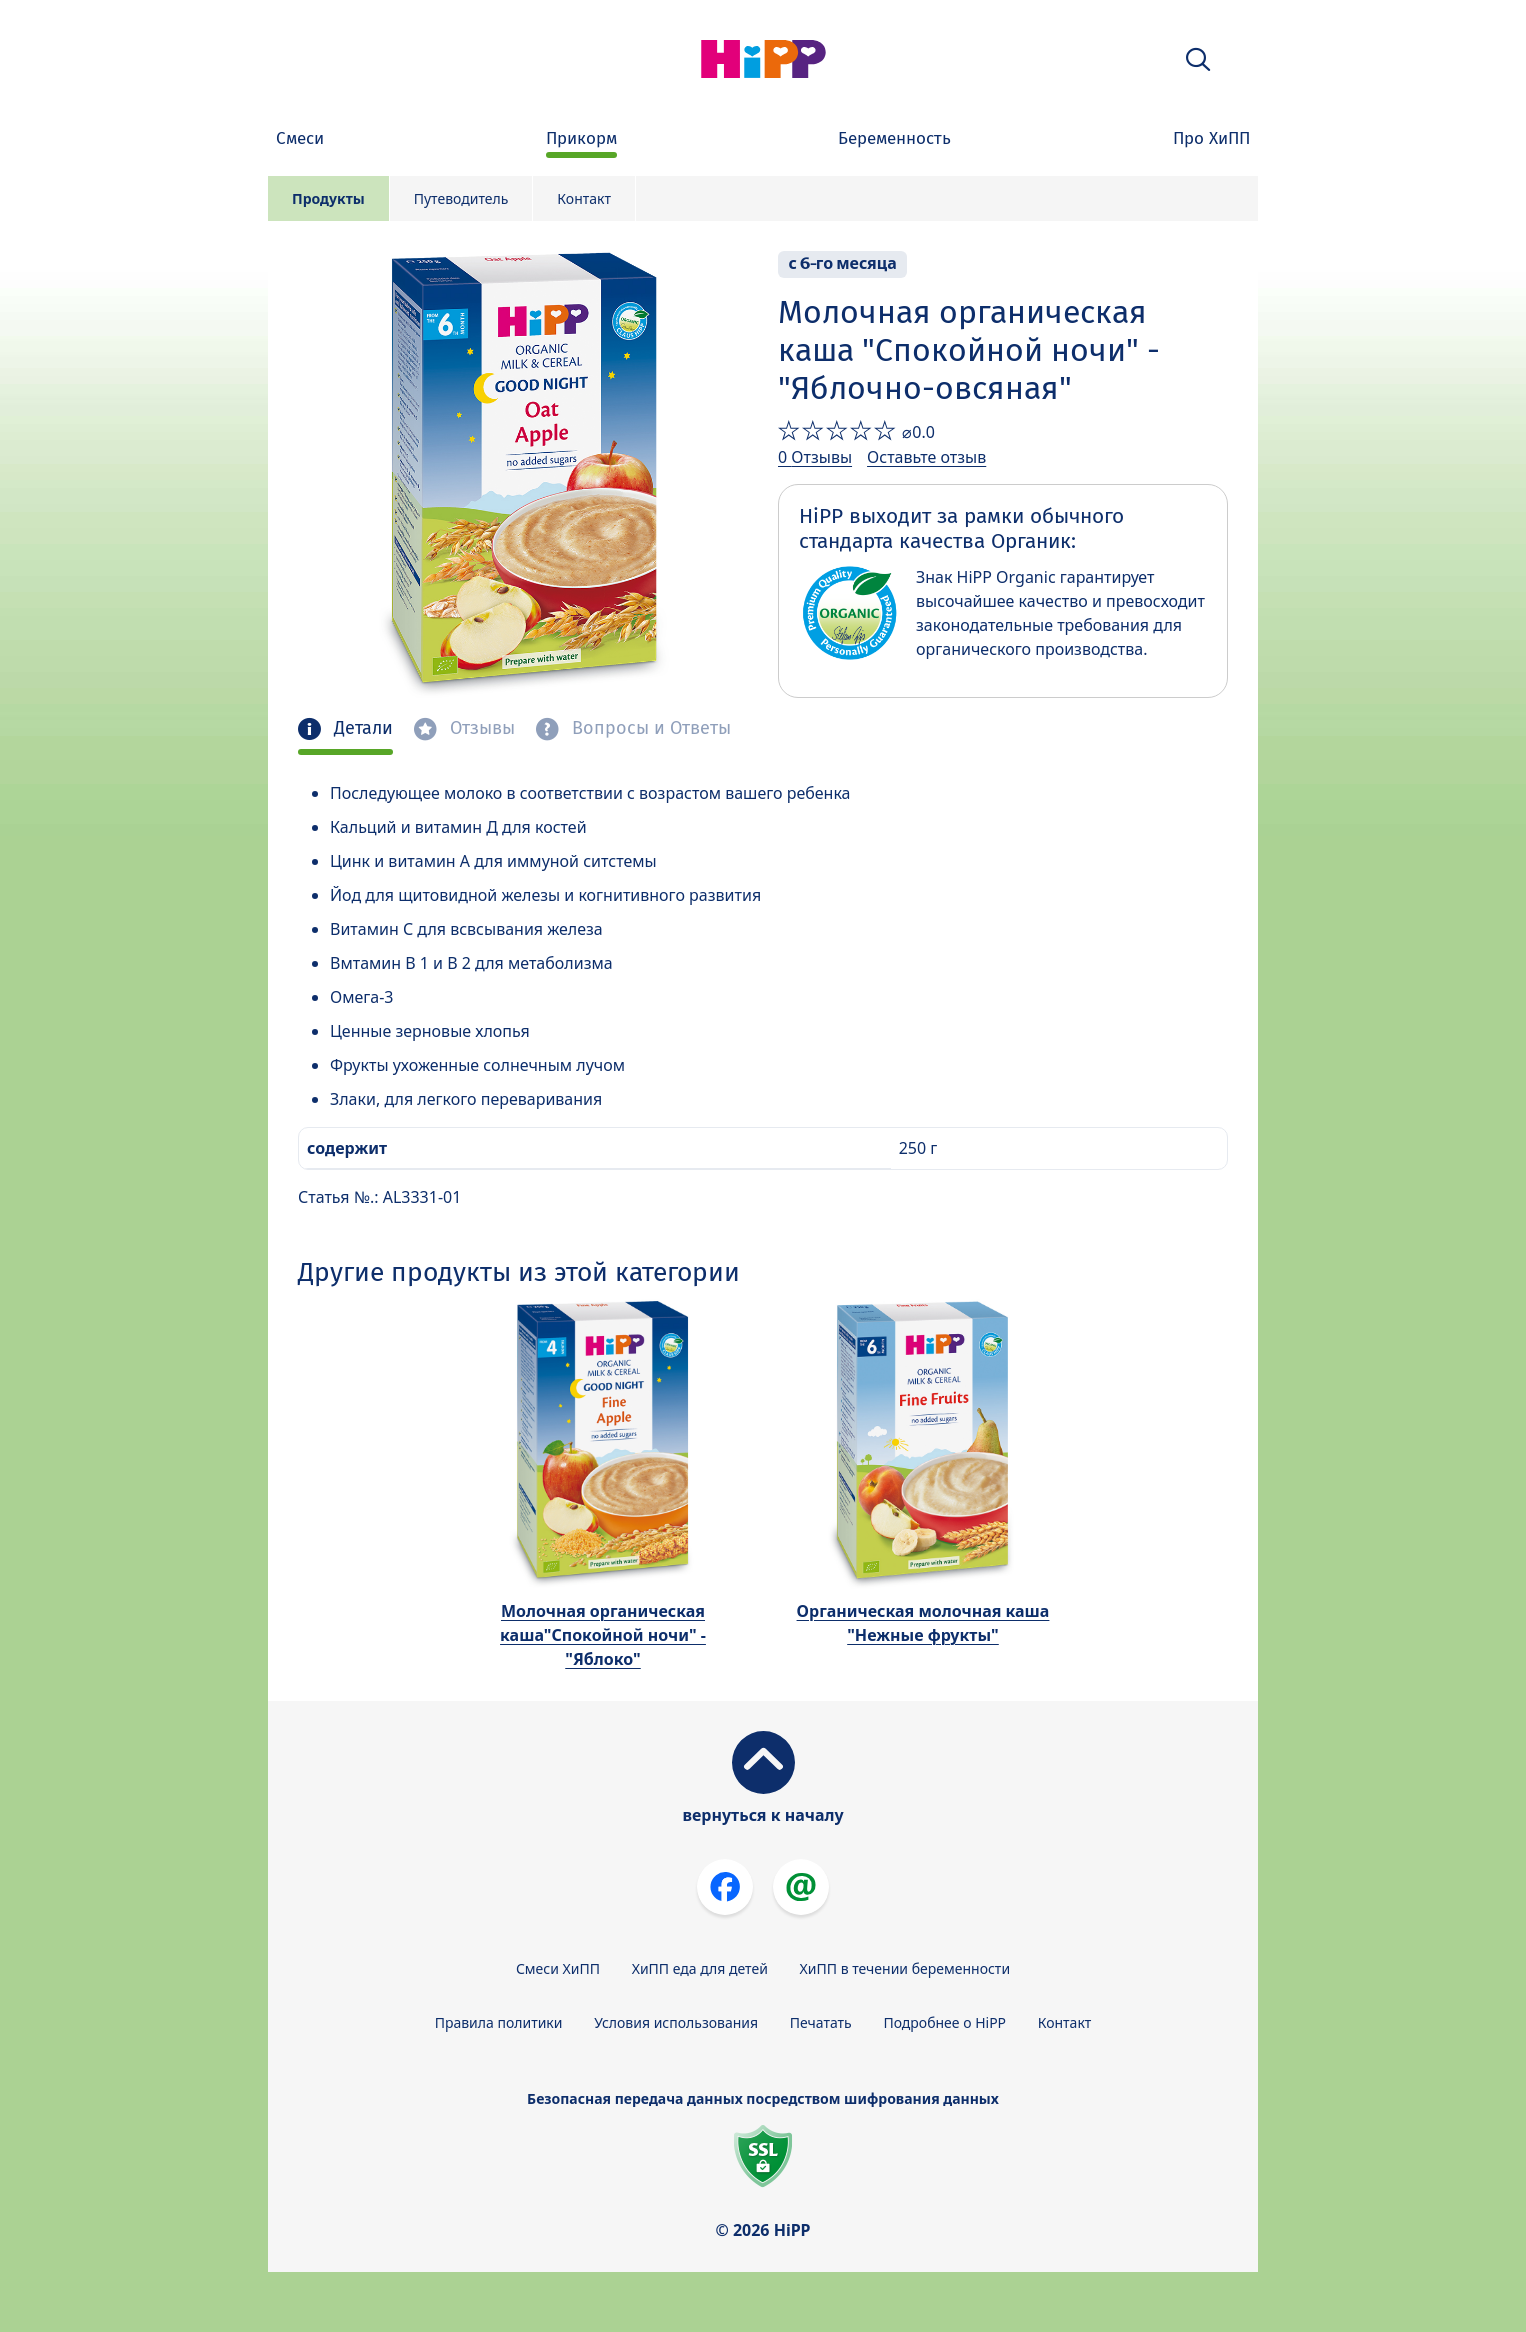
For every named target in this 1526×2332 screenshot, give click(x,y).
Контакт (584, 198)
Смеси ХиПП (558, 1968)
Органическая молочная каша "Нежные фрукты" (923, 1623)
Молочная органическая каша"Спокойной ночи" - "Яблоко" (603, 1635)
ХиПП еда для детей (700, 1968)
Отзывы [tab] (480, 728)
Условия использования (676, 2022)
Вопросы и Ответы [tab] (649, 728)
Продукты (328, 198)
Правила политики (499, 2022)
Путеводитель (461, 198)
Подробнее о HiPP (944, 2022)
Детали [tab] (361, 728)
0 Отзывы (815, 457)
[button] (1198, 59)
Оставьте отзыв (926, 457)
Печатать (821, 2022)
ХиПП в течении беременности (905, 1968)
